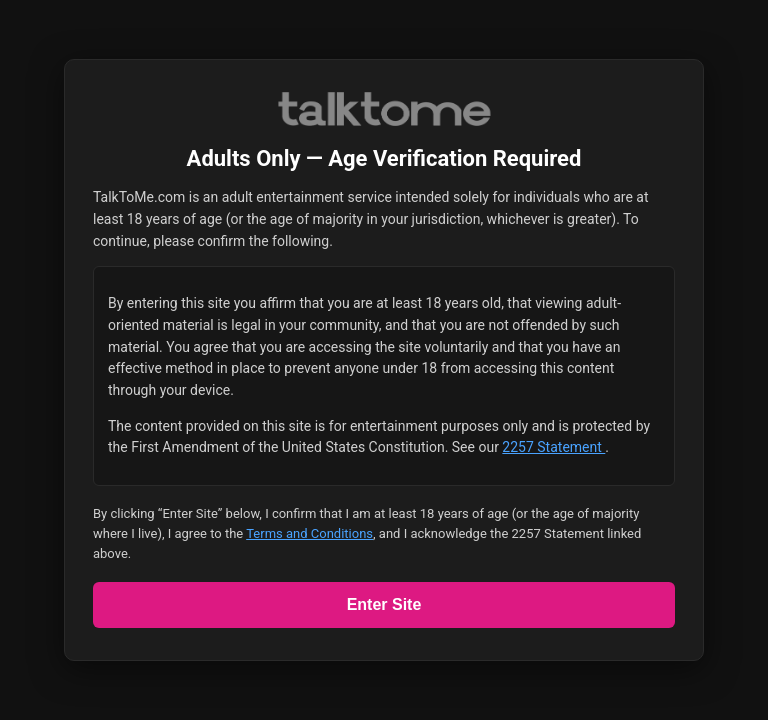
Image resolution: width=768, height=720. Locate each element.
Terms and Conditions (309, 533)
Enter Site (384, 604)
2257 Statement (553, 447)
